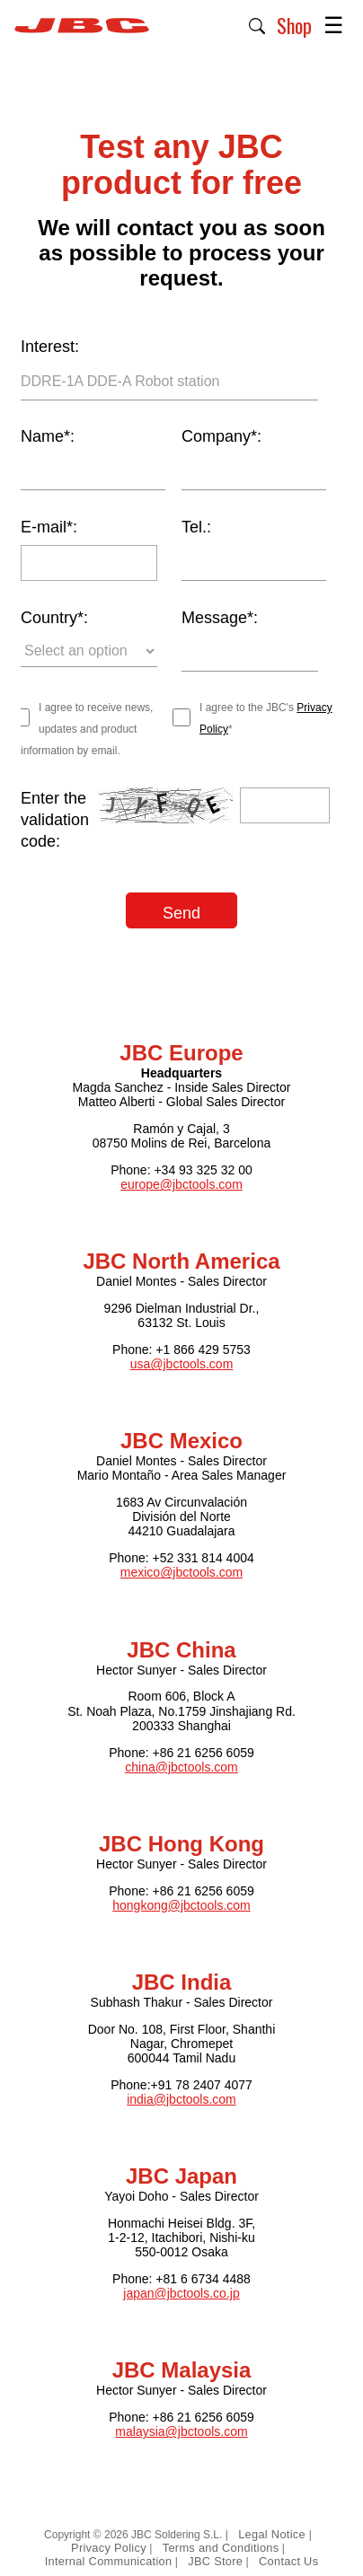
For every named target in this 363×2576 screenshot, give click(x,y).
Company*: (221, 436)
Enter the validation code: (55, 819)
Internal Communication (109, 2561)
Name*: (48, 436)
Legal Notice (273, 2534)
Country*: (54, 618)
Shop (294, 25)
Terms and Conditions (221, 2547)
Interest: (50, 347)
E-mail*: (49, 527)
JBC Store (215, 2561)
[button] (257, 24)
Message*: (220, 618)
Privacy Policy (108, 2547)
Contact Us (288, 2561)
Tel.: (196, 527)
